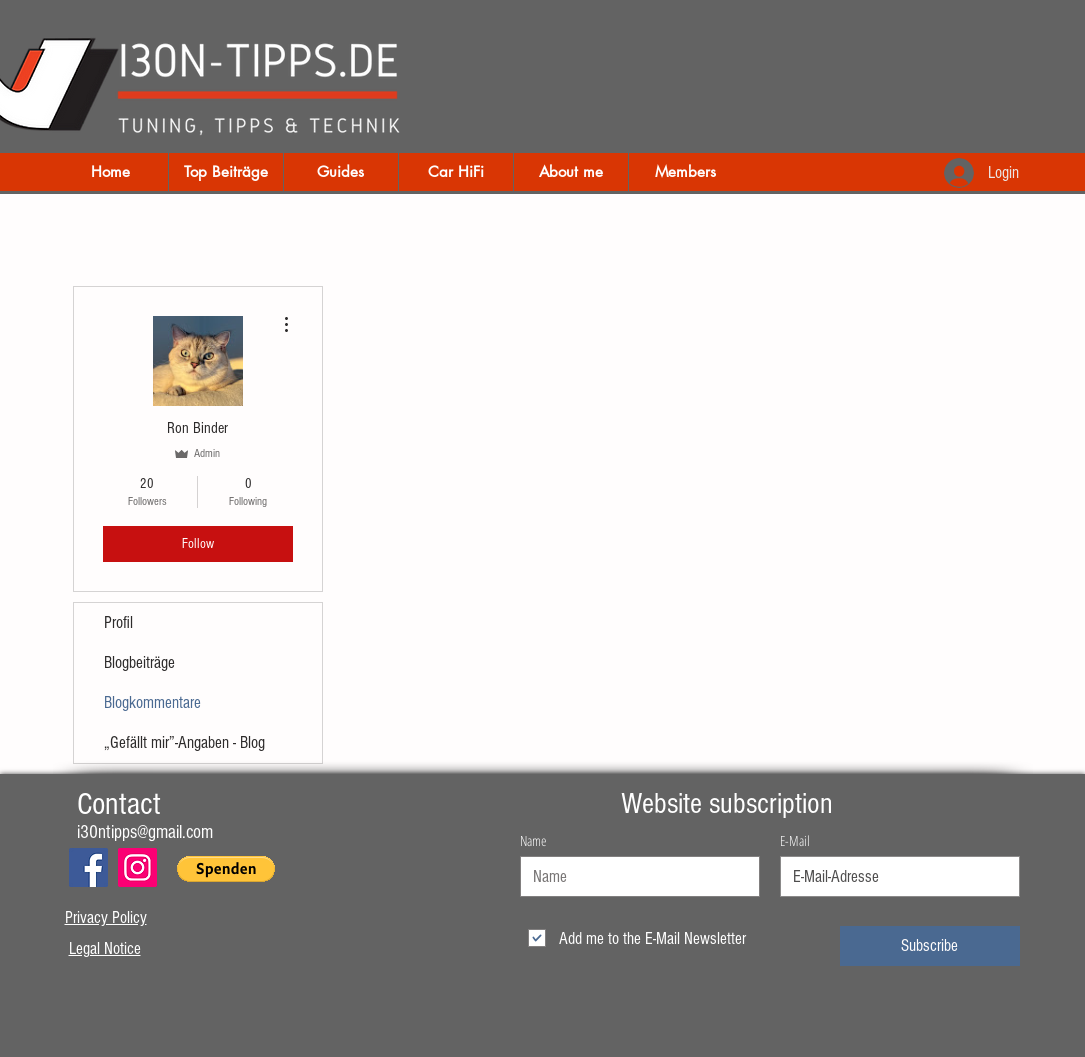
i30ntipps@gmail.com (145, 832)
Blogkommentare (152, 702)
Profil (118, 622)
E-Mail (795, 841)
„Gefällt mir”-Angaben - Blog (184, 742)
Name (533, 841)
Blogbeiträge (139, 662)
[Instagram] (137, 867)
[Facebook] (88, 867)
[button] (226, 869)
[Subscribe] (930, 946)
